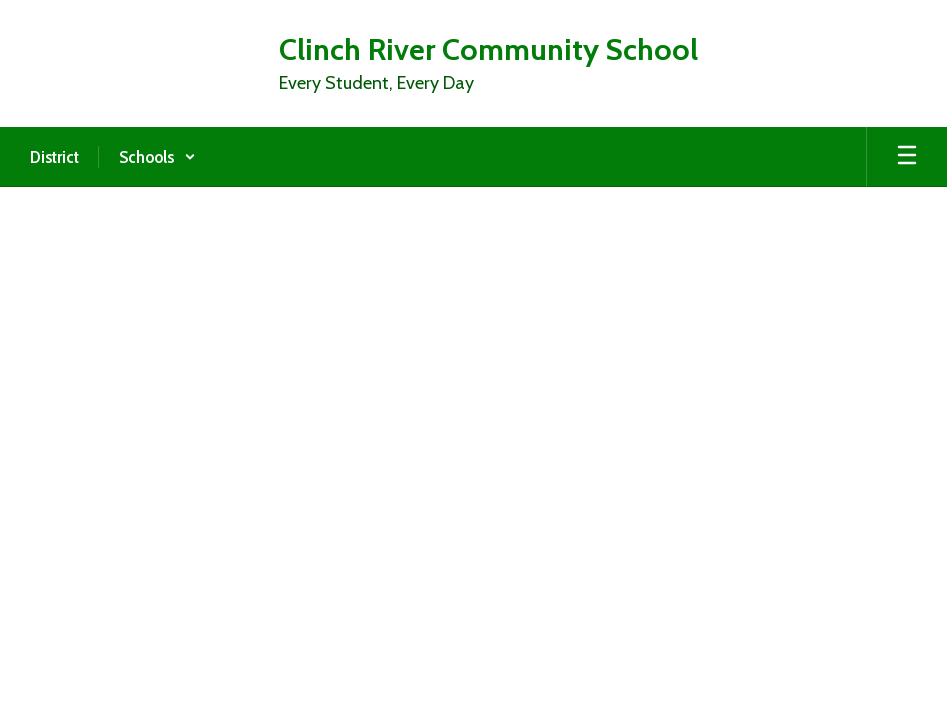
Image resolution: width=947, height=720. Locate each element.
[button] (157, 157)
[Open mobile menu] (907, 157)
